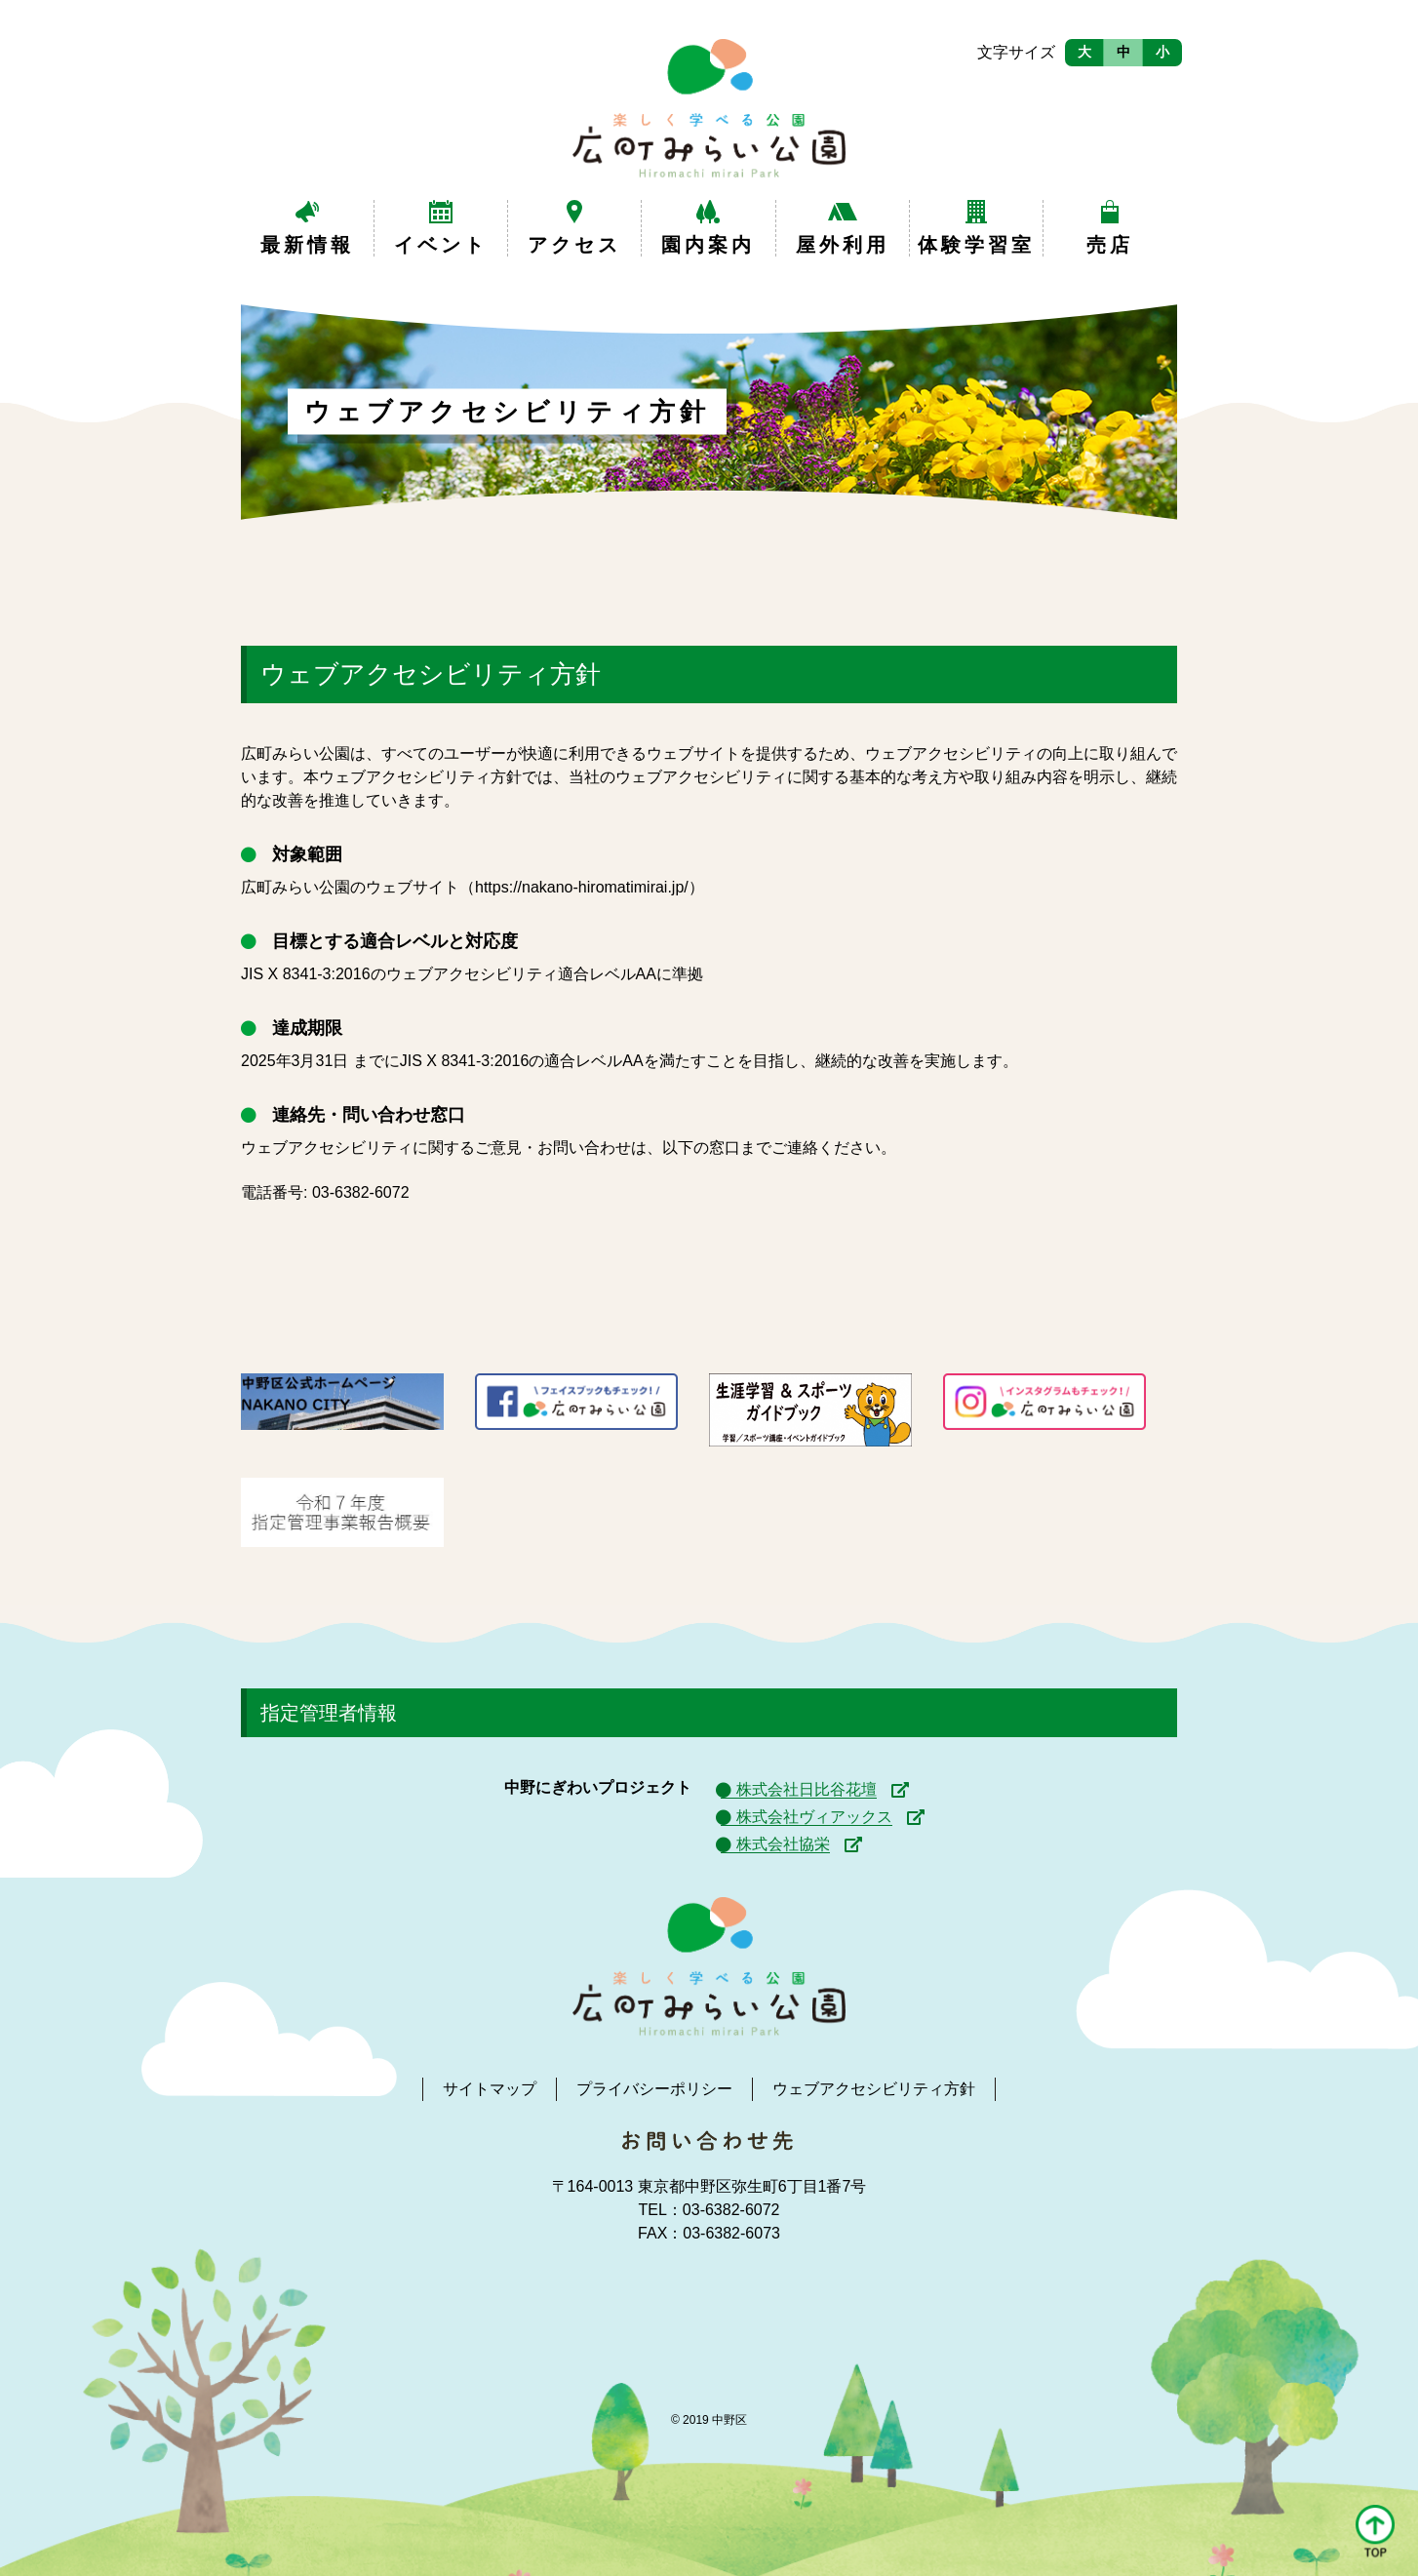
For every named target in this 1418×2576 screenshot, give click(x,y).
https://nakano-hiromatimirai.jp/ (582, 887)
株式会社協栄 (783, 1844)
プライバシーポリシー (654, 2089)
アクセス (574, 245)
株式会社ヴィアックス (814, 1816)
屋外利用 (842, 245)
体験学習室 (976, 245)
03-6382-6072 (361, 1192)
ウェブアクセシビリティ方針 (873, 2089)
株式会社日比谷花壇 (806, 1789)
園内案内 (708, 245)
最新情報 (307, 245)
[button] (1375, 2532)
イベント (441, 245)
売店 (1109, 245)
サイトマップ (489, 2089)
